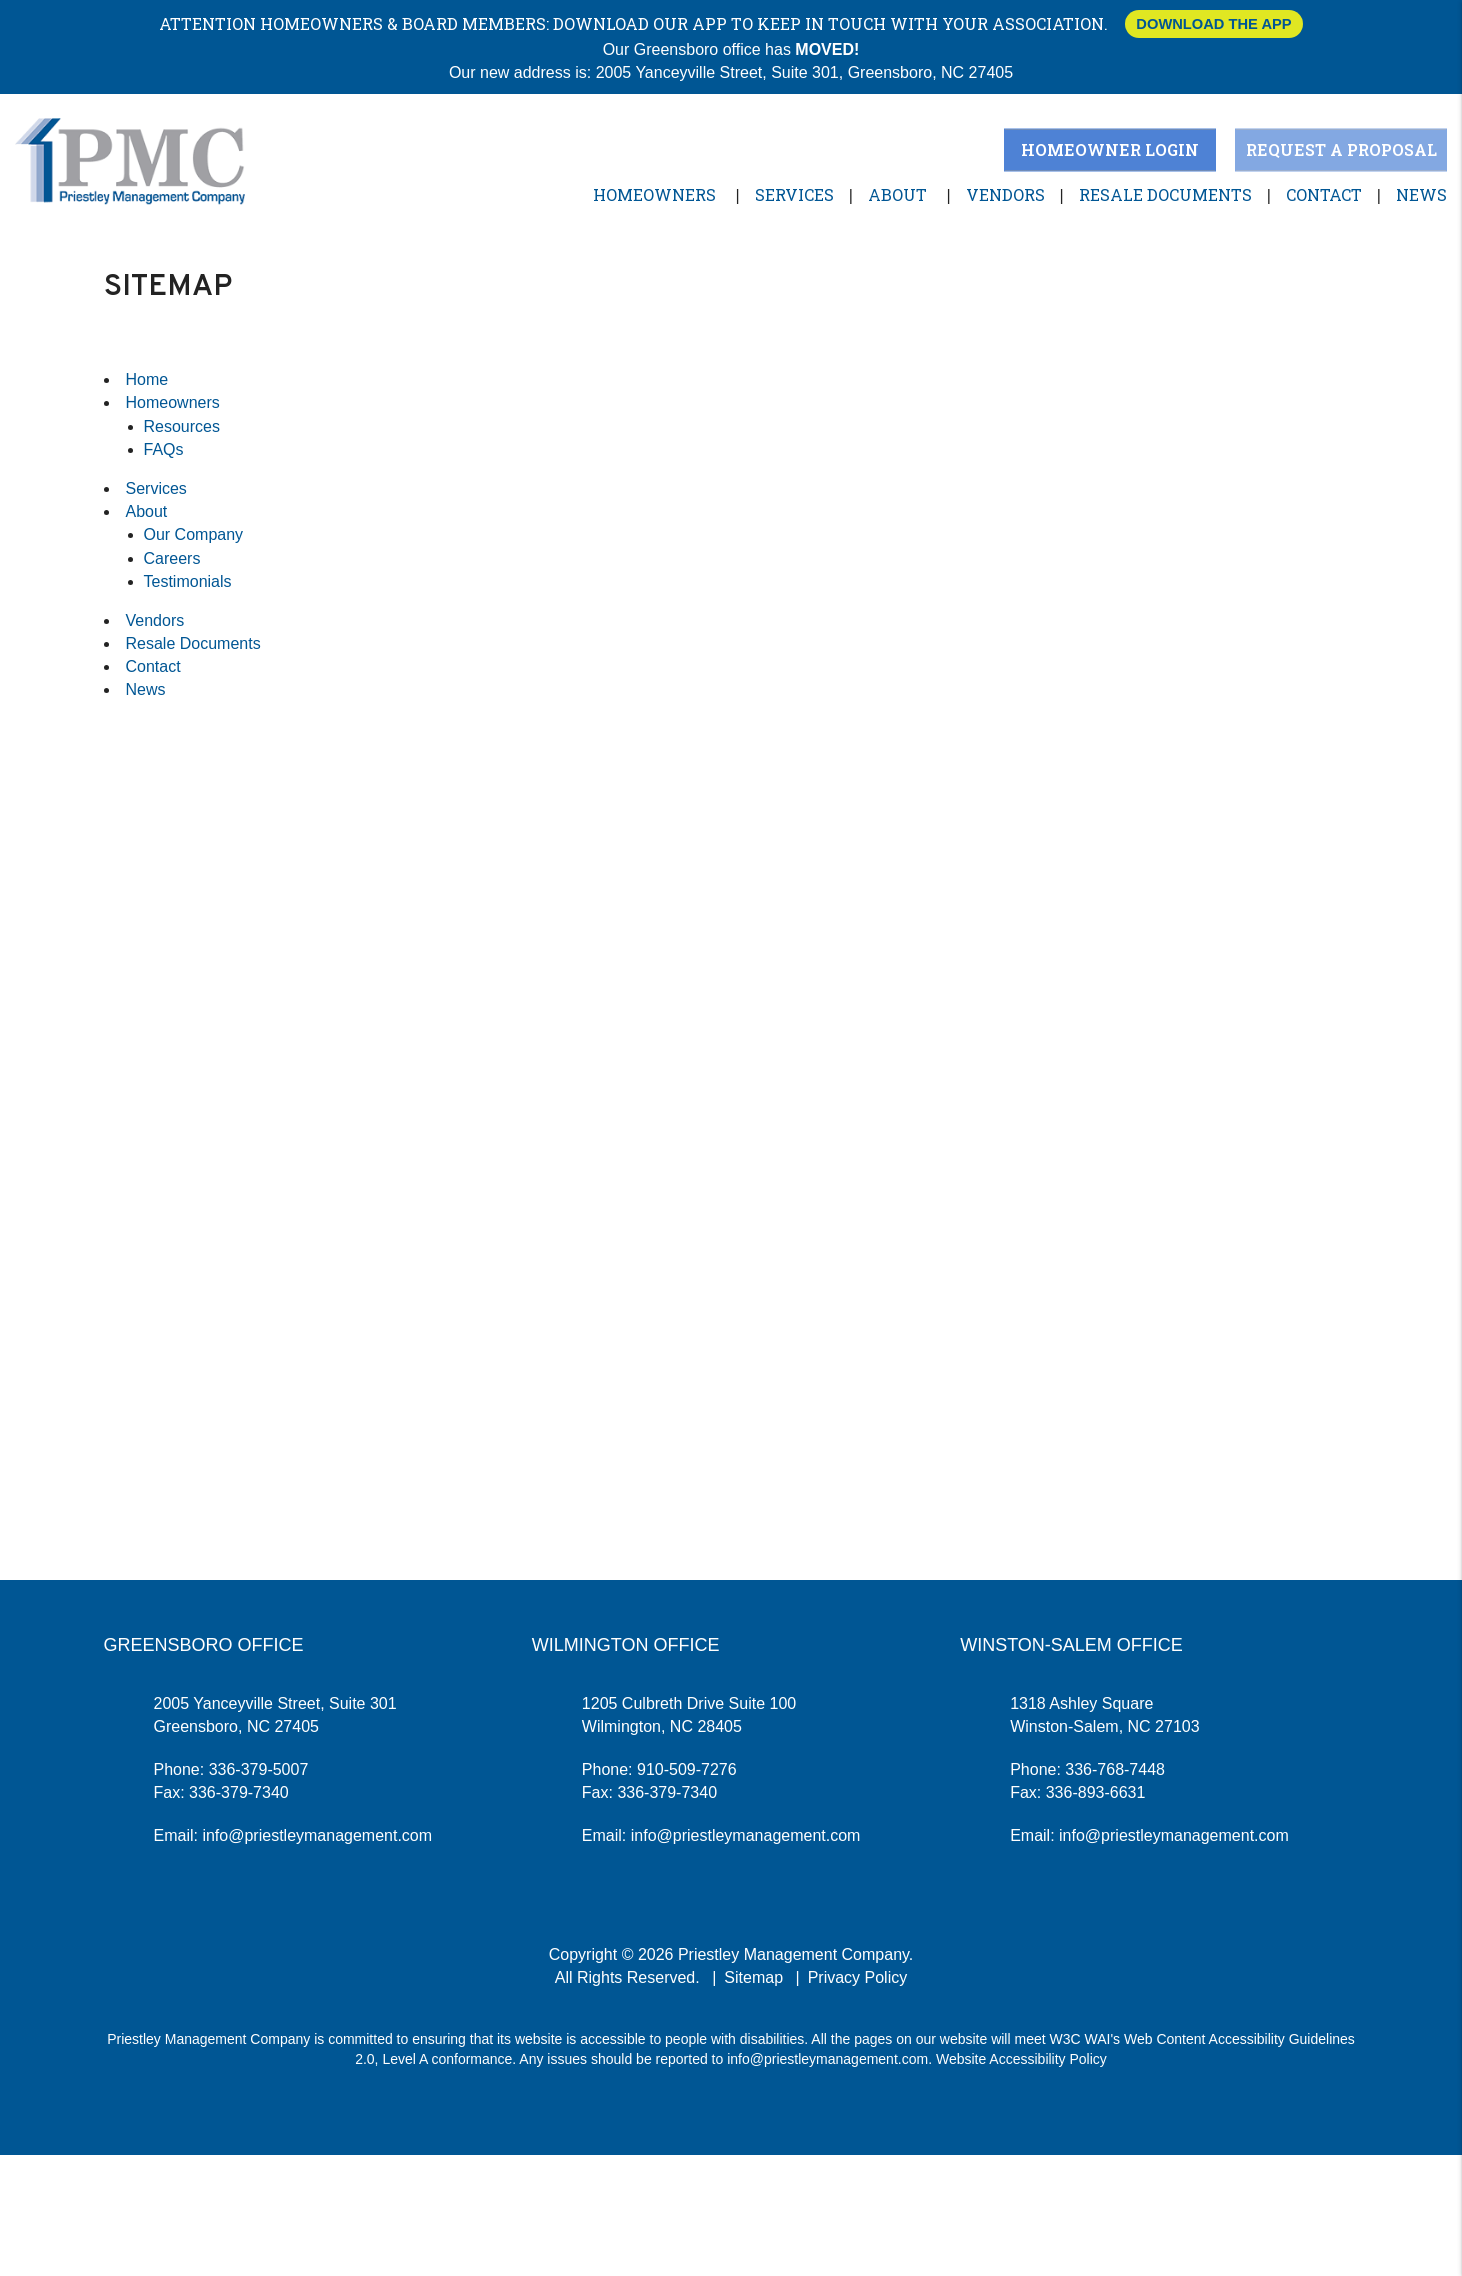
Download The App (1213, 24)
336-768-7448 (1115, 1769)
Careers (172, 558)
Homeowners (654, 194)
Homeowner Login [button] (1110, 149)
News (1421, 194)
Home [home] (147, 379)
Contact (1324, 194)
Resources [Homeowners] (182, 426)
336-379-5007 (259, 1769)
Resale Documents (1165, 194)
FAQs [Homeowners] (164, 449)
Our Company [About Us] (194, 534)
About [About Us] (897, 194)
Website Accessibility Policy (1021, 2059)
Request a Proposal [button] (1341, 149)
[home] (130, 159)
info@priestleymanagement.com (317, 1835)
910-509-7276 (687, 1769)
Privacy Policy (858, 1977)
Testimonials (188, 581)
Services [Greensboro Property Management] (794, 194)
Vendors (1005, 194)
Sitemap (753, 1977)
